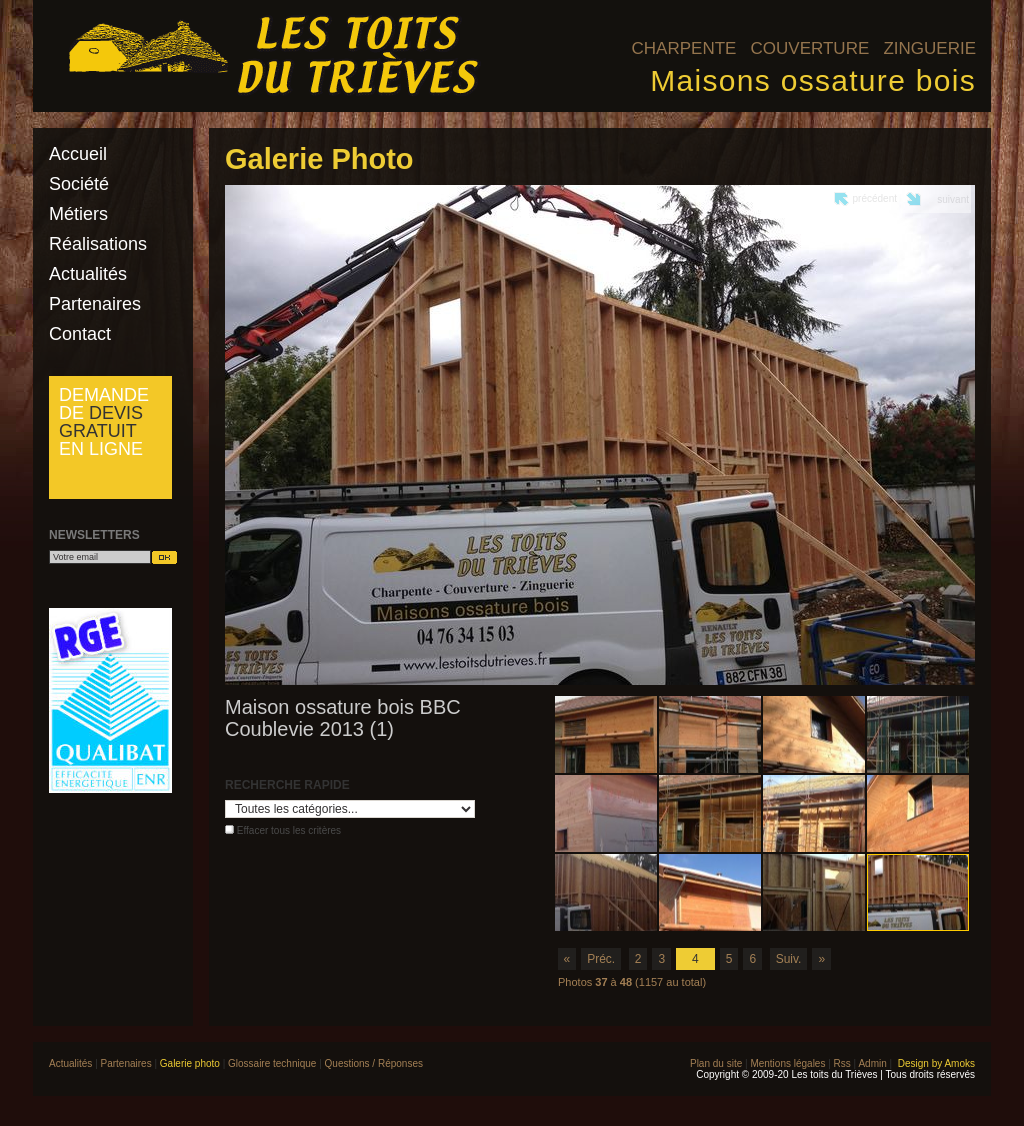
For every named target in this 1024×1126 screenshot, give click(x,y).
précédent (875, 198)
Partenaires (95, 304)
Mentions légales (787, 1063)
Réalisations (98, 244)
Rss (842, 1063)
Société (79, 184)
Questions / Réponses (374, 1063)
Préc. (601, 959)
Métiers (78, 214)
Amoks (959, 1063)
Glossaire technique (272, 1063)
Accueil (78, 154)
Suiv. (789, 959)
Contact (80, 334)
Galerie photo (190, 1063)
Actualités (88, 274)
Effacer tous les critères (289, 830)
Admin (872, 1063)
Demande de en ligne (104, 422)
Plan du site (716, 1063)
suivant (953, 199)
